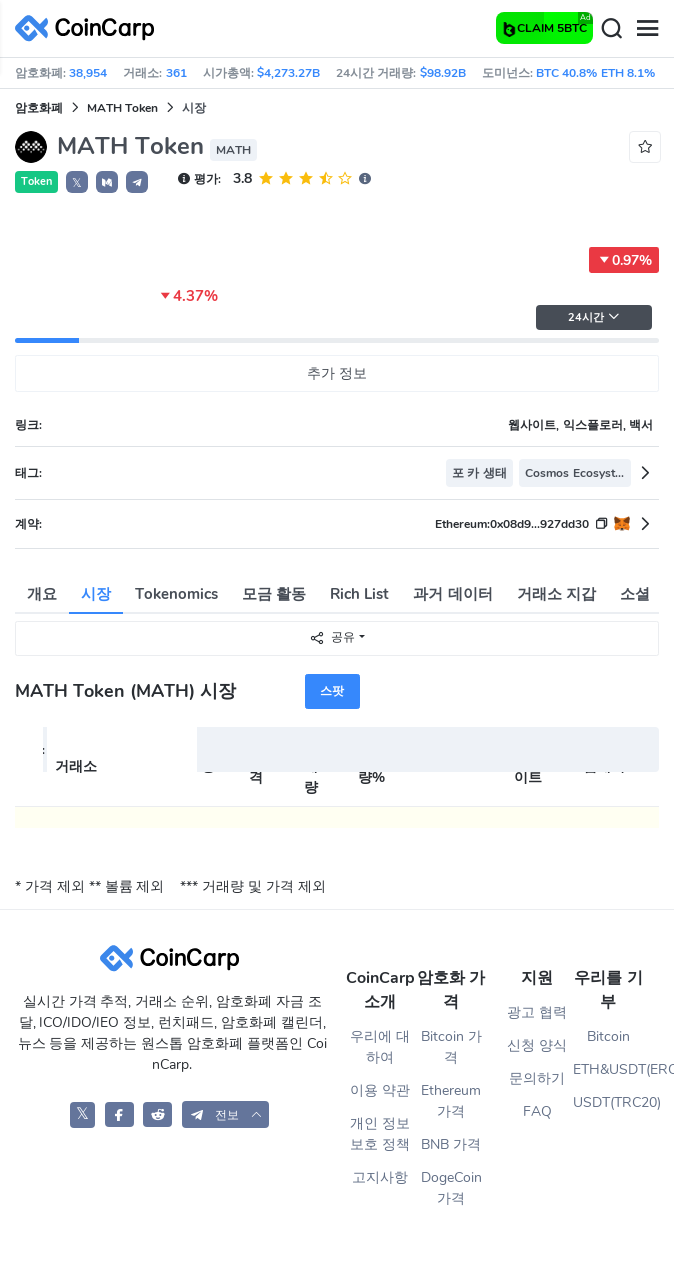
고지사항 (380, 1177)
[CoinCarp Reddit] (157, 1114)
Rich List (359, 594)
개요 (42, 594)
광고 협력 (537, 1012)
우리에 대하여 (380, 1047)
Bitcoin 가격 (451, 1047)
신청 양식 (537, 1045)
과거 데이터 (452, 594)
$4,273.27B (288, 73)
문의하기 (537, 1078)
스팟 (332, 691)
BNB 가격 (451, 1144)
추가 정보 (337, 373)
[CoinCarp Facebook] (119, 1114)
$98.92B (443, 73)
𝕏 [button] (77, 183)
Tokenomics (176, 594)
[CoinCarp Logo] (90, 28)
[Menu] (647, 29)
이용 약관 (380, 1090)
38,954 (88, 73)
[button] (107, 182)
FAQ (537, 1111)
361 (176, 73)
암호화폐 (39, 108)
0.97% (624, 260)
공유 (332, 637)
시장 (96, 594)
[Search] (611, 29)
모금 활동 (274, 594)
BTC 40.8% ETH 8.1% (595, 73)
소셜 (635, 594)
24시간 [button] (594, 317)
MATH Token (122, 108)
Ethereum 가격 (451, 1101)
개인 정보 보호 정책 (380, 1134)
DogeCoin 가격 (451, 1188)
